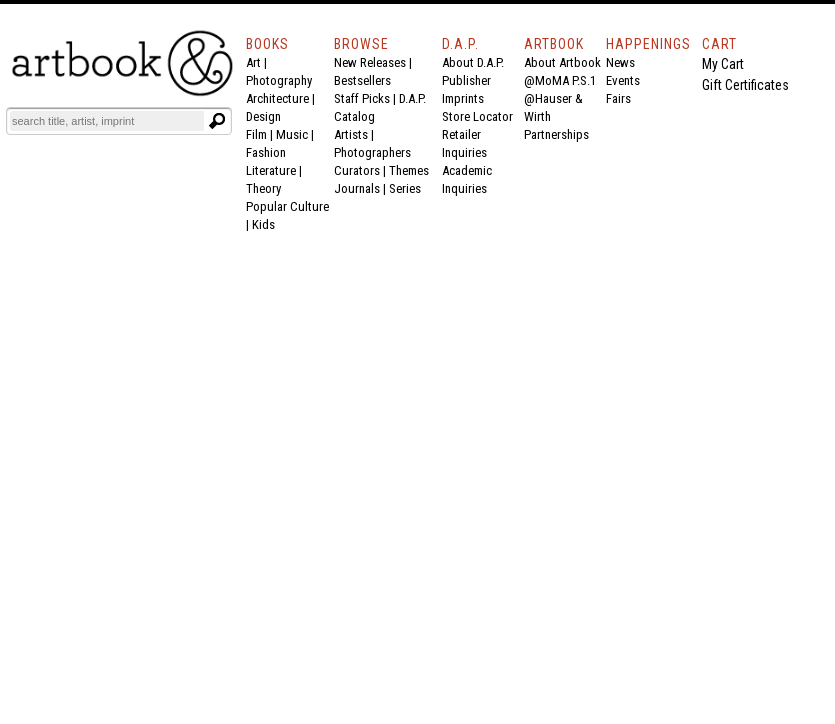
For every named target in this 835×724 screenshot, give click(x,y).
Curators (357, 170)
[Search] (107, 121)
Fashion (266, 152)
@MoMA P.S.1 (560, 80)
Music (292, 134)
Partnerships (556, 134)
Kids (263, 224)
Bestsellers (362, 80)
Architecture (277, 98)
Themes (409, 170)
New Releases (370, 62)
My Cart (723, 64)
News (620, 62)
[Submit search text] (217, 121)
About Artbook (562, 62)
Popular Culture (287, 206)
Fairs (618, 98)
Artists (351, 134)
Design (263, 116)
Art (253, 62)
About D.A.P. (473, 62)
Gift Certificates (745, 85)
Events (623, 80)
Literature (271, 170)
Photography (279, 80)
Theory (263, 188)
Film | (261, 134)
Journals (357, 188)
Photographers (372, 152)
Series (405, 188)
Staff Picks (362, 98)
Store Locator (477, 116)
